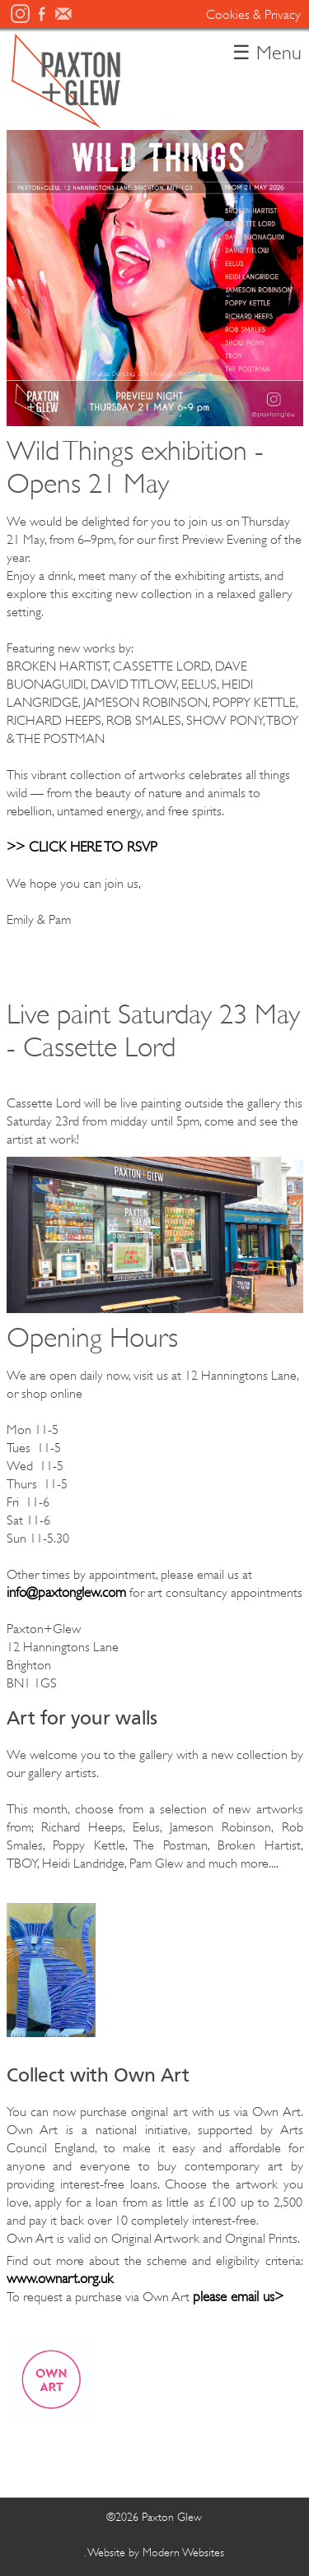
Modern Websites (183, 2552)
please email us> (238, 2296)
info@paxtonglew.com (66, 1592)
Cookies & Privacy (253, 14)
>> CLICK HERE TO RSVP (82, 847)
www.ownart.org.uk (60, 2278)
